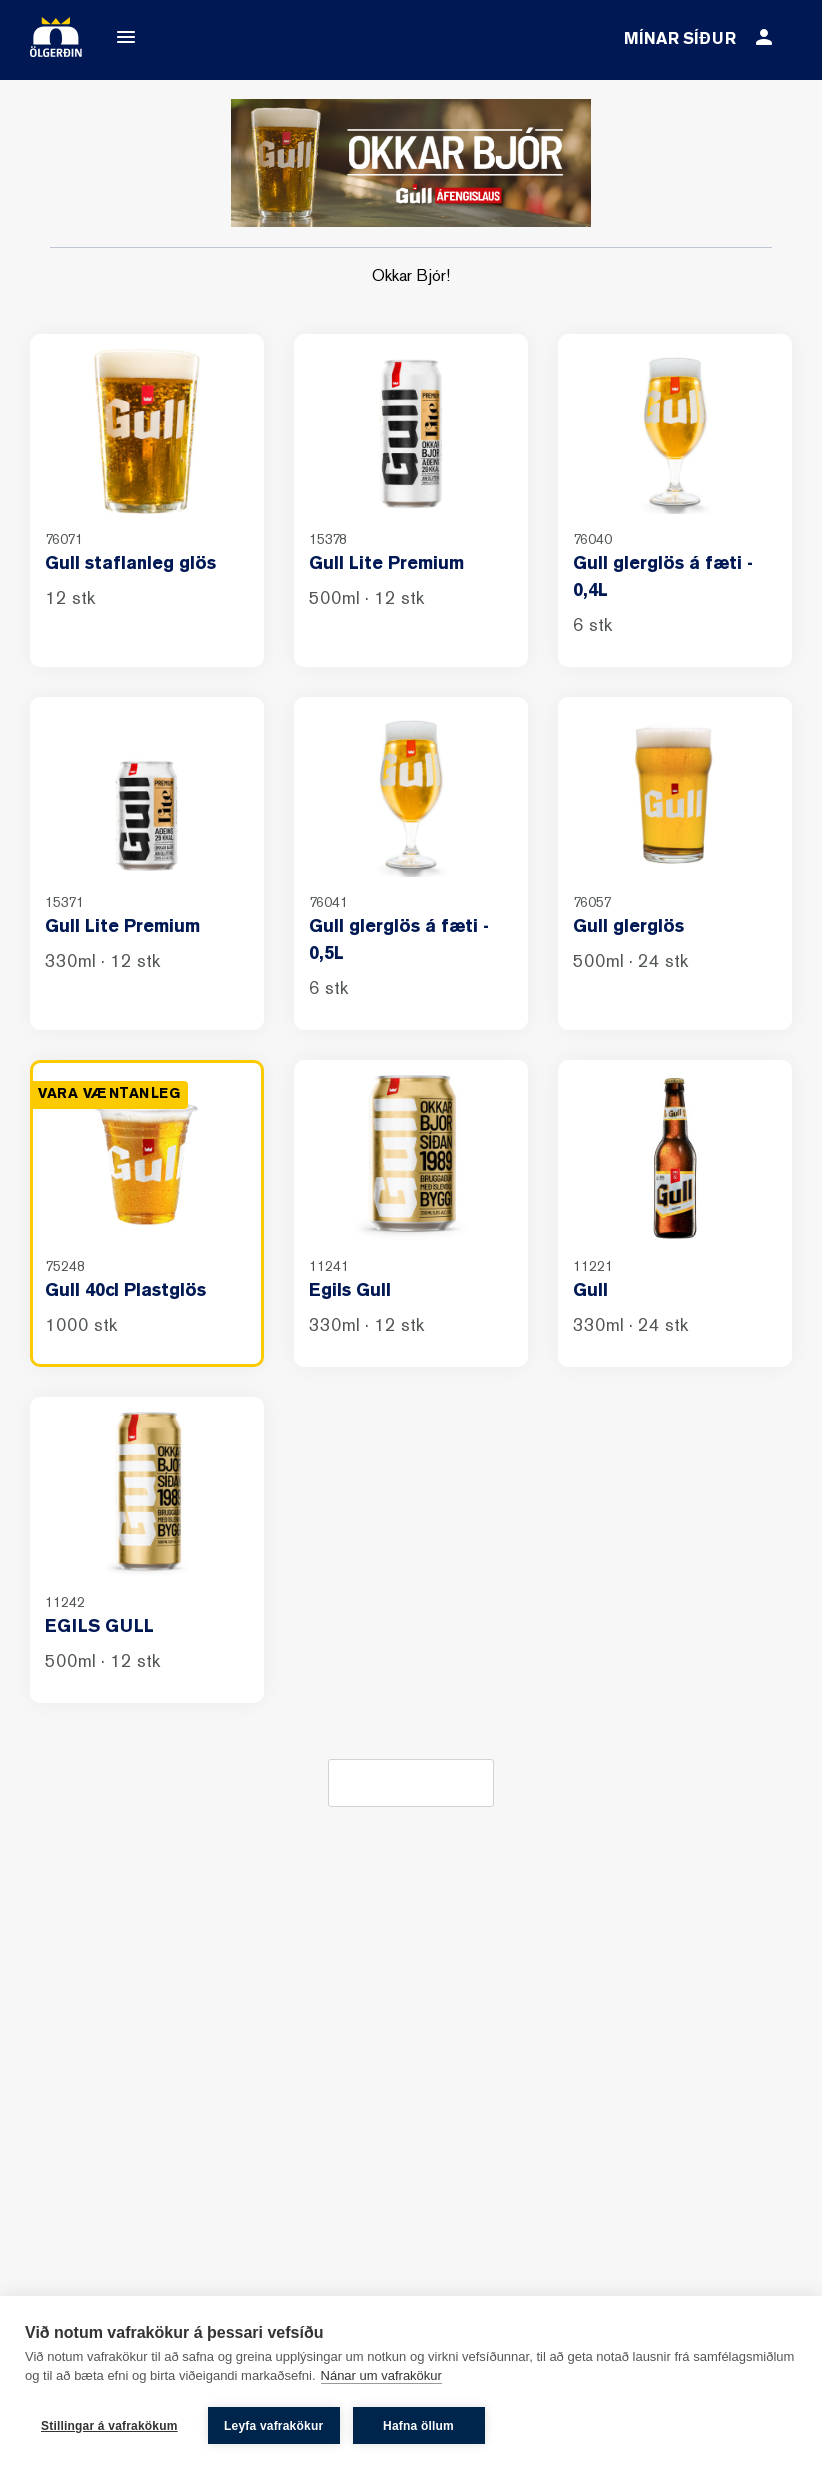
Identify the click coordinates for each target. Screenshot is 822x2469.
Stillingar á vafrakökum (109, 2426)
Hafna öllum (419, 2426)
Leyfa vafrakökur (273, 2426)
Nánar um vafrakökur (381, 2377)
